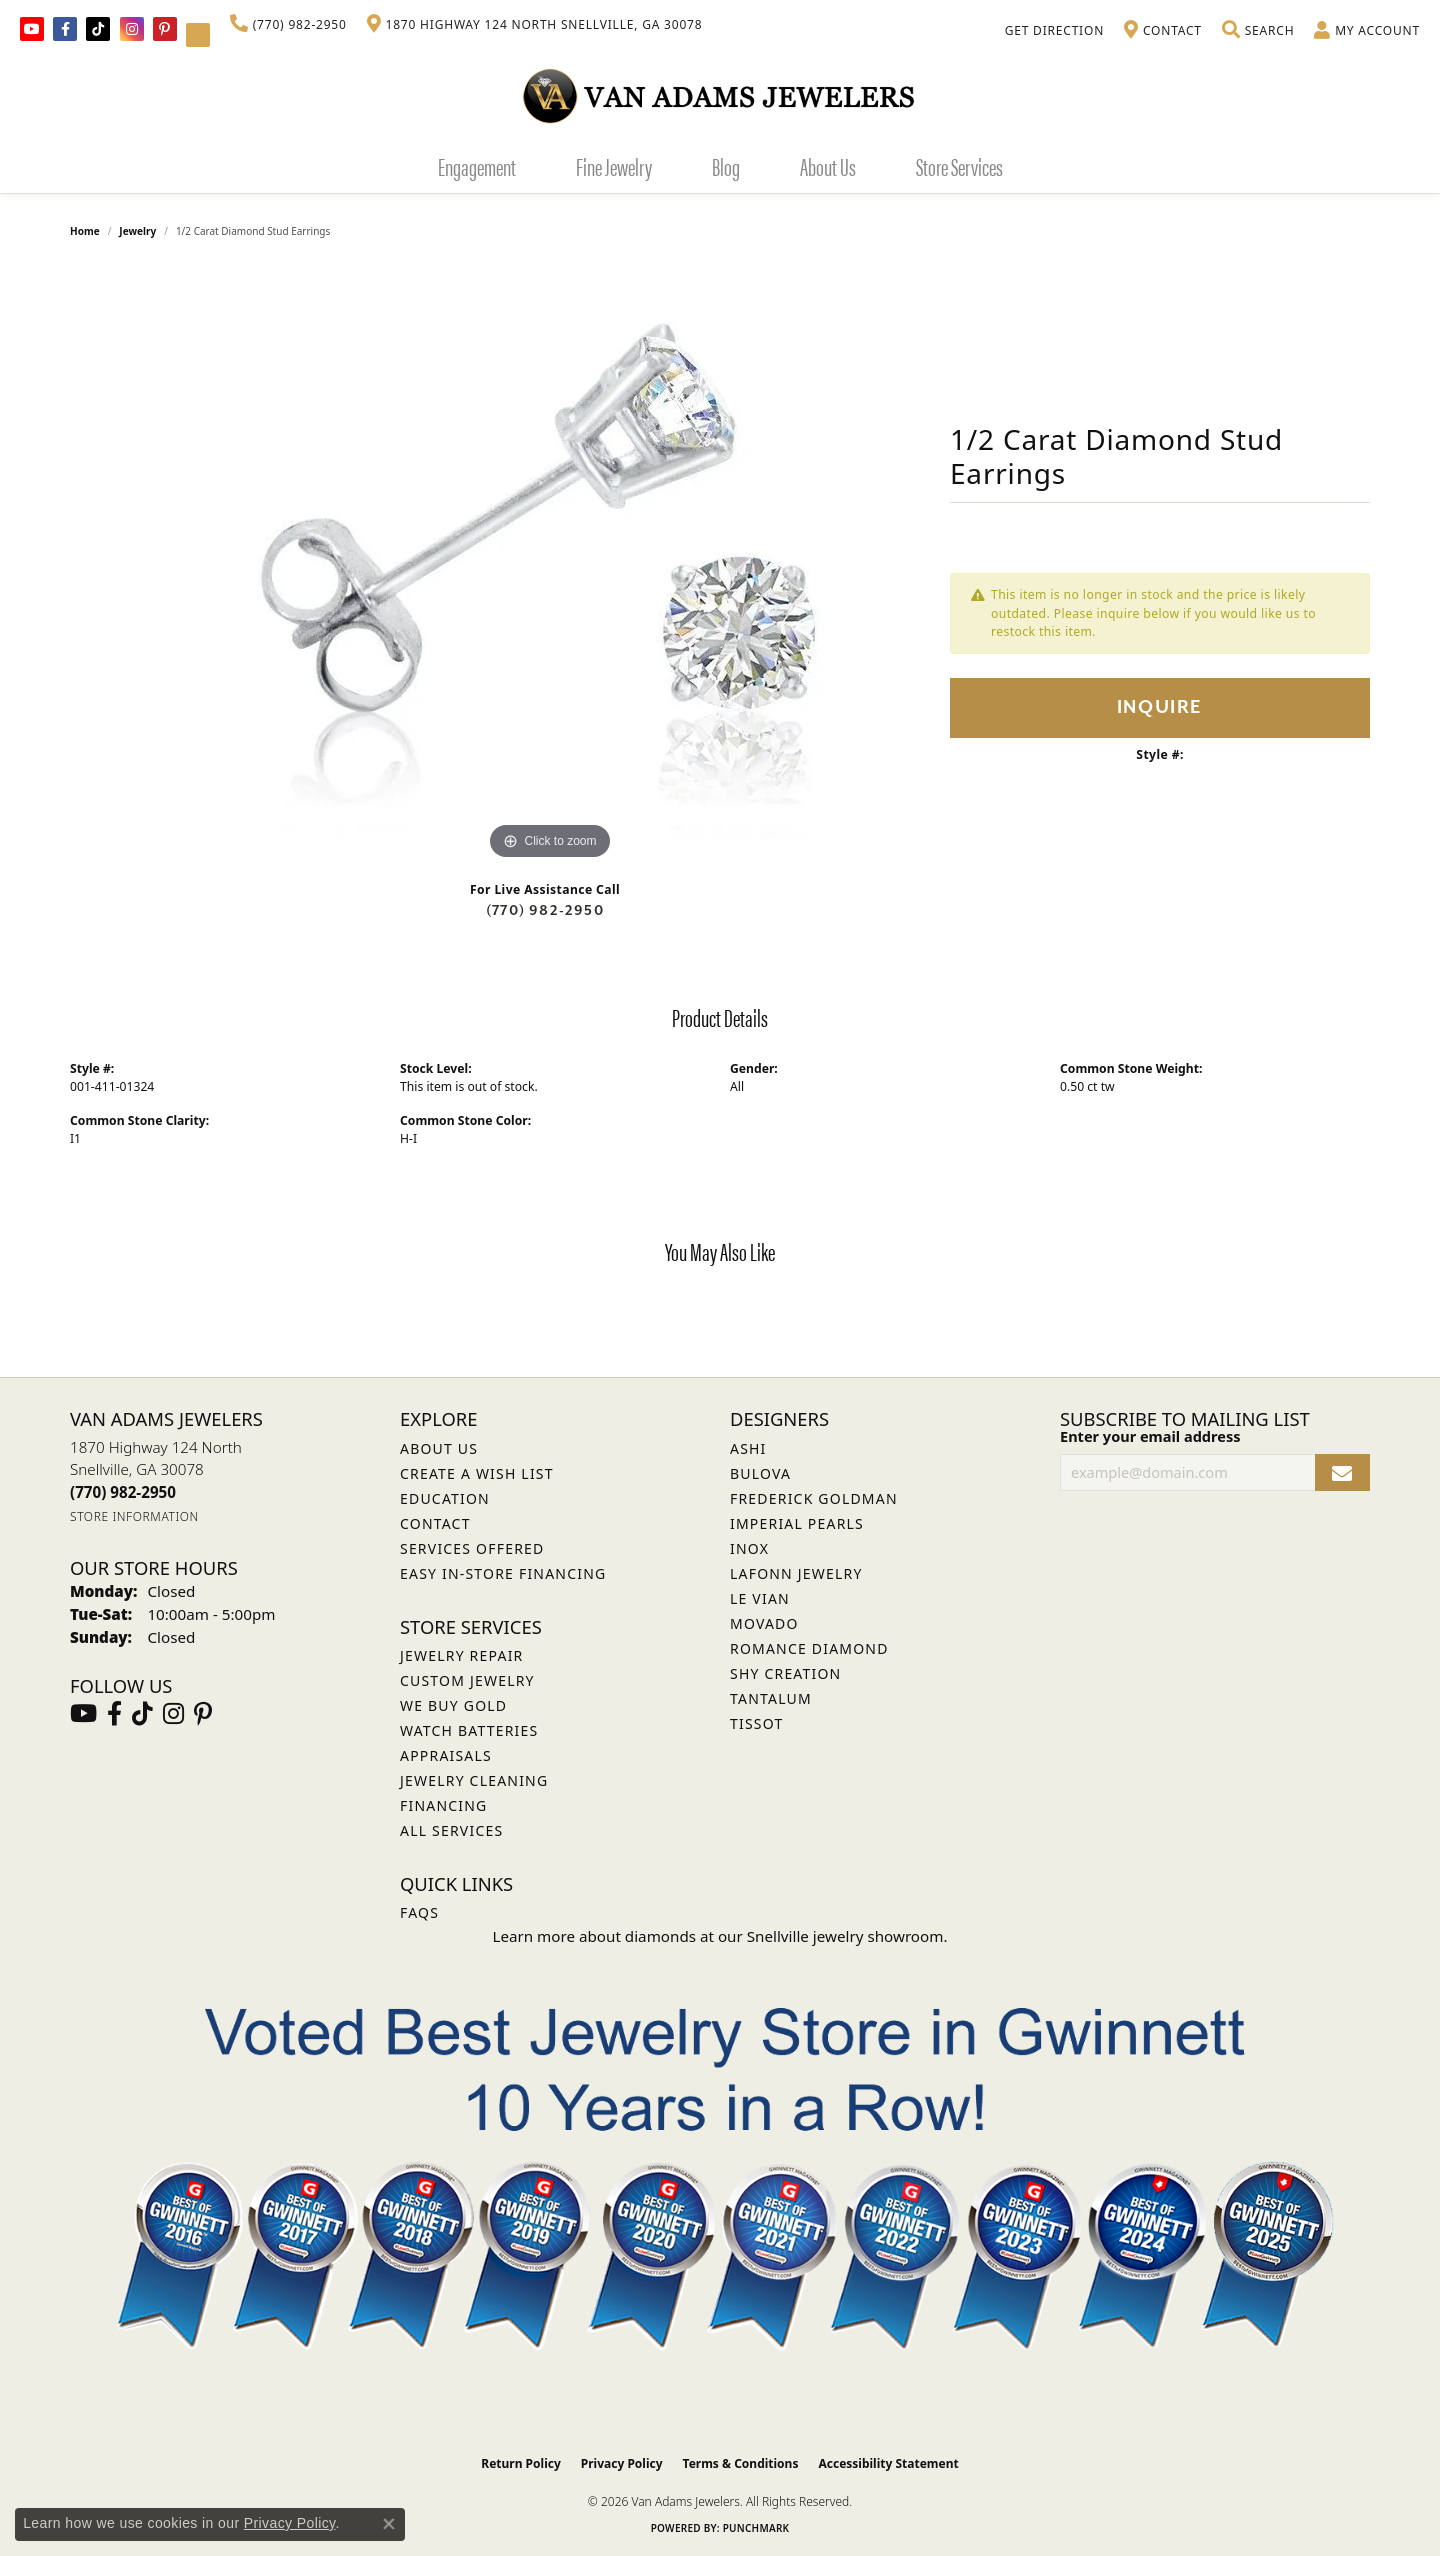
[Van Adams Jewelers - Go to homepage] (720, 95)
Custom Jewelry (467, 1680)
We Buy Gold (453, 1705)
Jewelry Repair (461, 1655)
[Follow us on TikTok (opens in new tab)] (98, 29)
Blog (726, 166)
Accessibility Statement (888, 2463)
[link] (288, 25)
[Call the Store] (123, 1492)
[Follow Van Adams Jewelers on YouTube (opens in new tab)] (198, 35)
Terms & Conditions (741, 2463)
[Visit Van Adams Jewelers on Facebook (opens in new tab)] (65, 29)
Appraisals (446, 1755)
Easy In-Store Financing (503, 1573)
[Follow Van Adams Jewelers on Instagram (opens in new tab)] (132, 29)
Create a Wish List (477, 1473)
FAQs (419, 1912)
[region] (550, 565)
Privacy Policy (622, 2463)
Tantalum (771, 1698)
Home (85, 231)
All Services (451, 1830)
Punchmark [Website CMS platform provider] (756, 2528)
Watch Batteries (469, 1730)
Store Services (959, 166)
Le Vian (760, 1598)
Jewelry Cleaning (474, 1780)
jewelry (137, 231)
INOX (749, 1548)
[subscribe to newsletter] (1342, 1472)
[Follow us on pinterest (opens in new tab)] (165, 29)
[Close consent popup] (389, 2524)
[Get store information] (134, 1516)
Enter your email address (1150, 1436)
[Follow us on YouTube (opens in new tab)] (32, 29)
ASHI (748, 1448)
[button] (1258, 31)
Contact (435, 1523)
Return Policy (521, 2463)
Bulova (760, 1473)
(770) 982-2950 (545, 910)
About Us (828, 166)
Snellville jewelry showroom (845, 1936)
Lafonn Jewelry (796, 1573)
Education (445, 1498)
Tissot (756, 1723)
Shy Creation (785, 1673)
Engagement (477, 166)
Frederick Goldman (814, 1498)
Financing (443, 1805)
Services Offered (472, 1548)
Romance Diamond (809, 1648)
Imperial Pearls (797, 1523)
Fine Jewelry (614, 166)
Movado (764, 1623)
